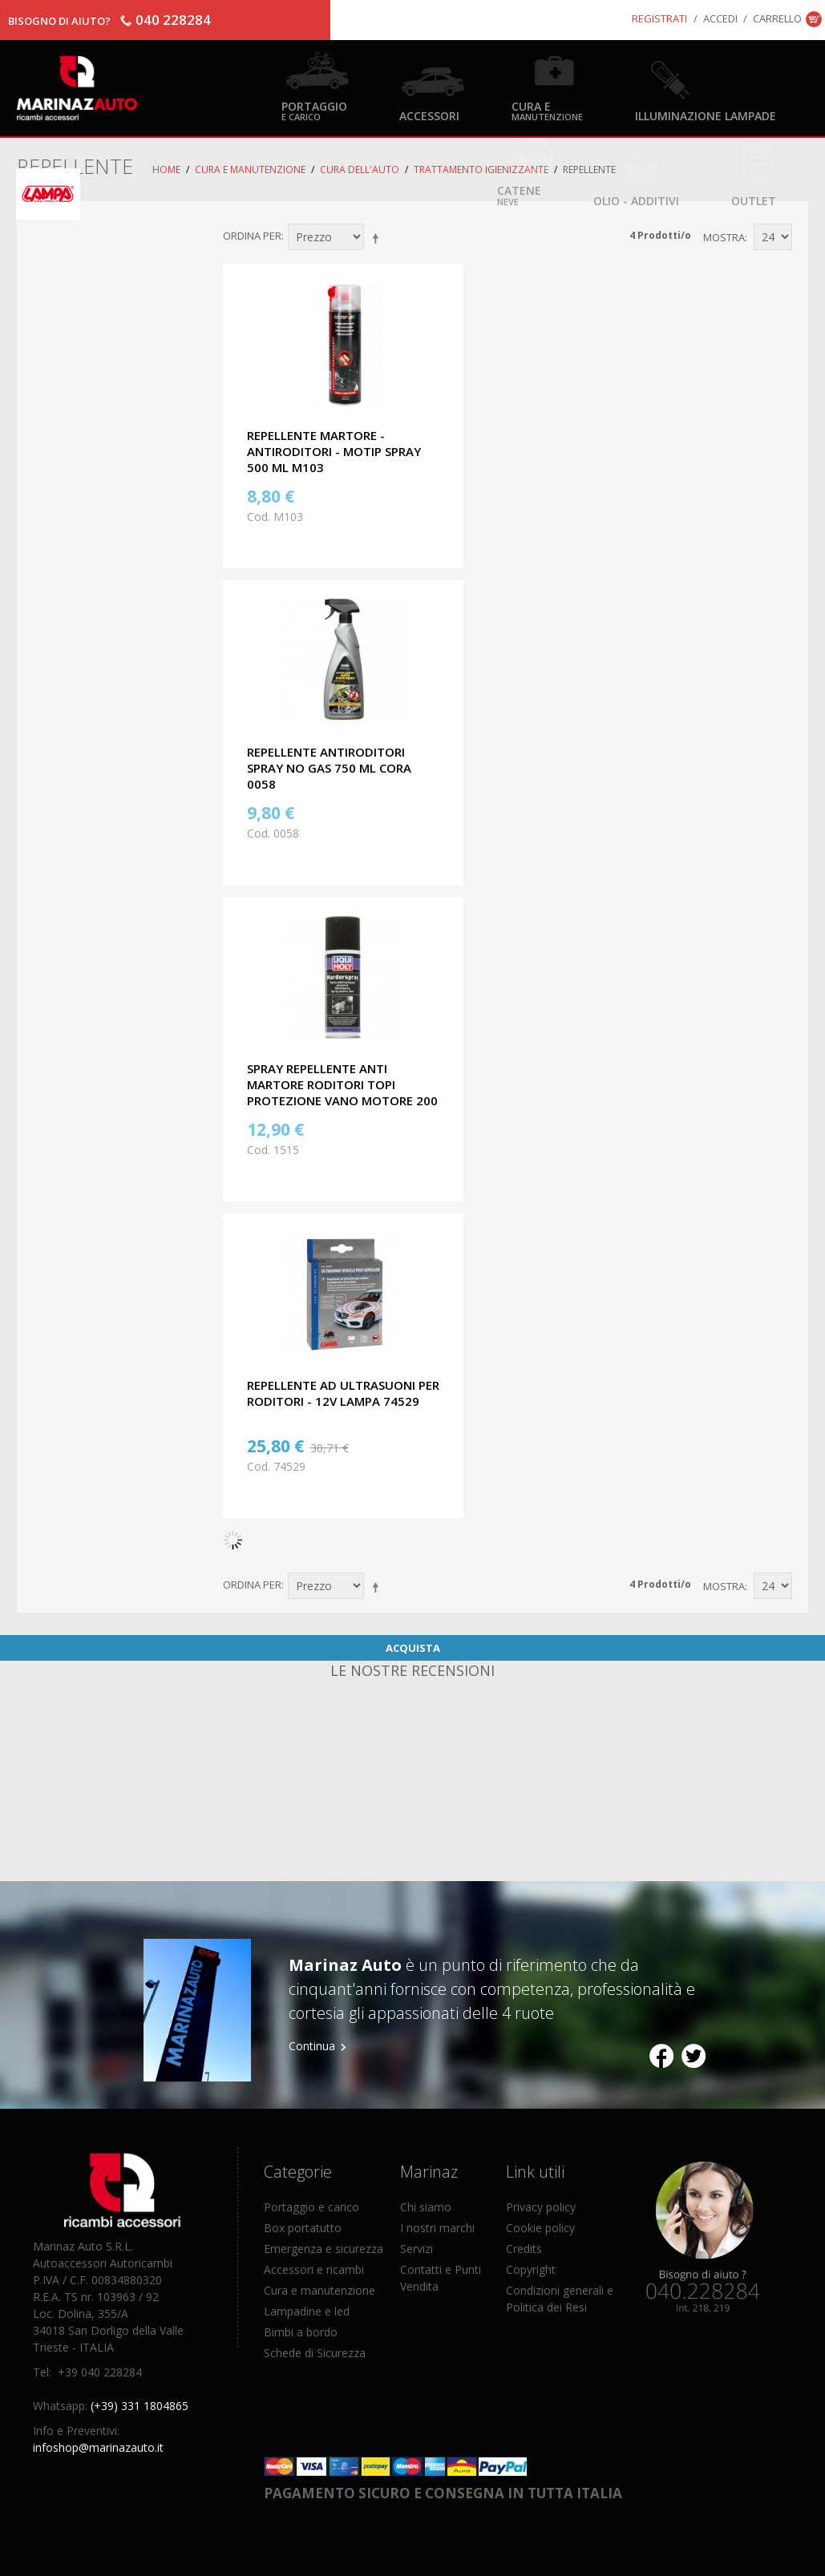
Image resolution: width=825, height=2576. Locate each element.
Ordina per (252, 235)
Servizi (416, 2248)
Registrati (659, 18)
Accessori (429, 115)
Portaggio (314, 110)
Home (166, 169)
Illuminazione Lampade (705, 115)
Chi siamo (425, 2207)
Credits (524, 2248)
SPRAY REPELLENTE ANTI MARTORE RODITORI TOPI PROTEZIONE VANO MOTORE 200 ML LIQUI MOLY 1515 (342, 1092)
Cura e (547, 110)
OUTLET (753, 200)
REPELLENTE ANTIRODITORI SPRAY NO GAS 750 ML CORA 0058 (329, 768)
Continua (312, 2045)
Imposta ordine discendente (378, 238)
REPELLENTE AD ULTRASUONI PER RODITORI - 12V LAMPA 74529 (343, 1393)
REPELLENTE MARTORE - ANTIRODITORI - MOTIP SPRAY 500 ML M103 (334, 451)
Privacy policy (541, 2207)
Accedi (720, 18)
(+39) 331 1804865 (139, 2405)
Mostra (724, 237)
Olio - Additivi (636, 200)
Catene (519, 194)
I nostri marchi (437, 2227)
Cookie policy (540, 2227)
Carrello (777, 18)
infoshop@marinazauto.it (98, 2447)
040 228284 (173, 19)
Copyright (531, 2269)
